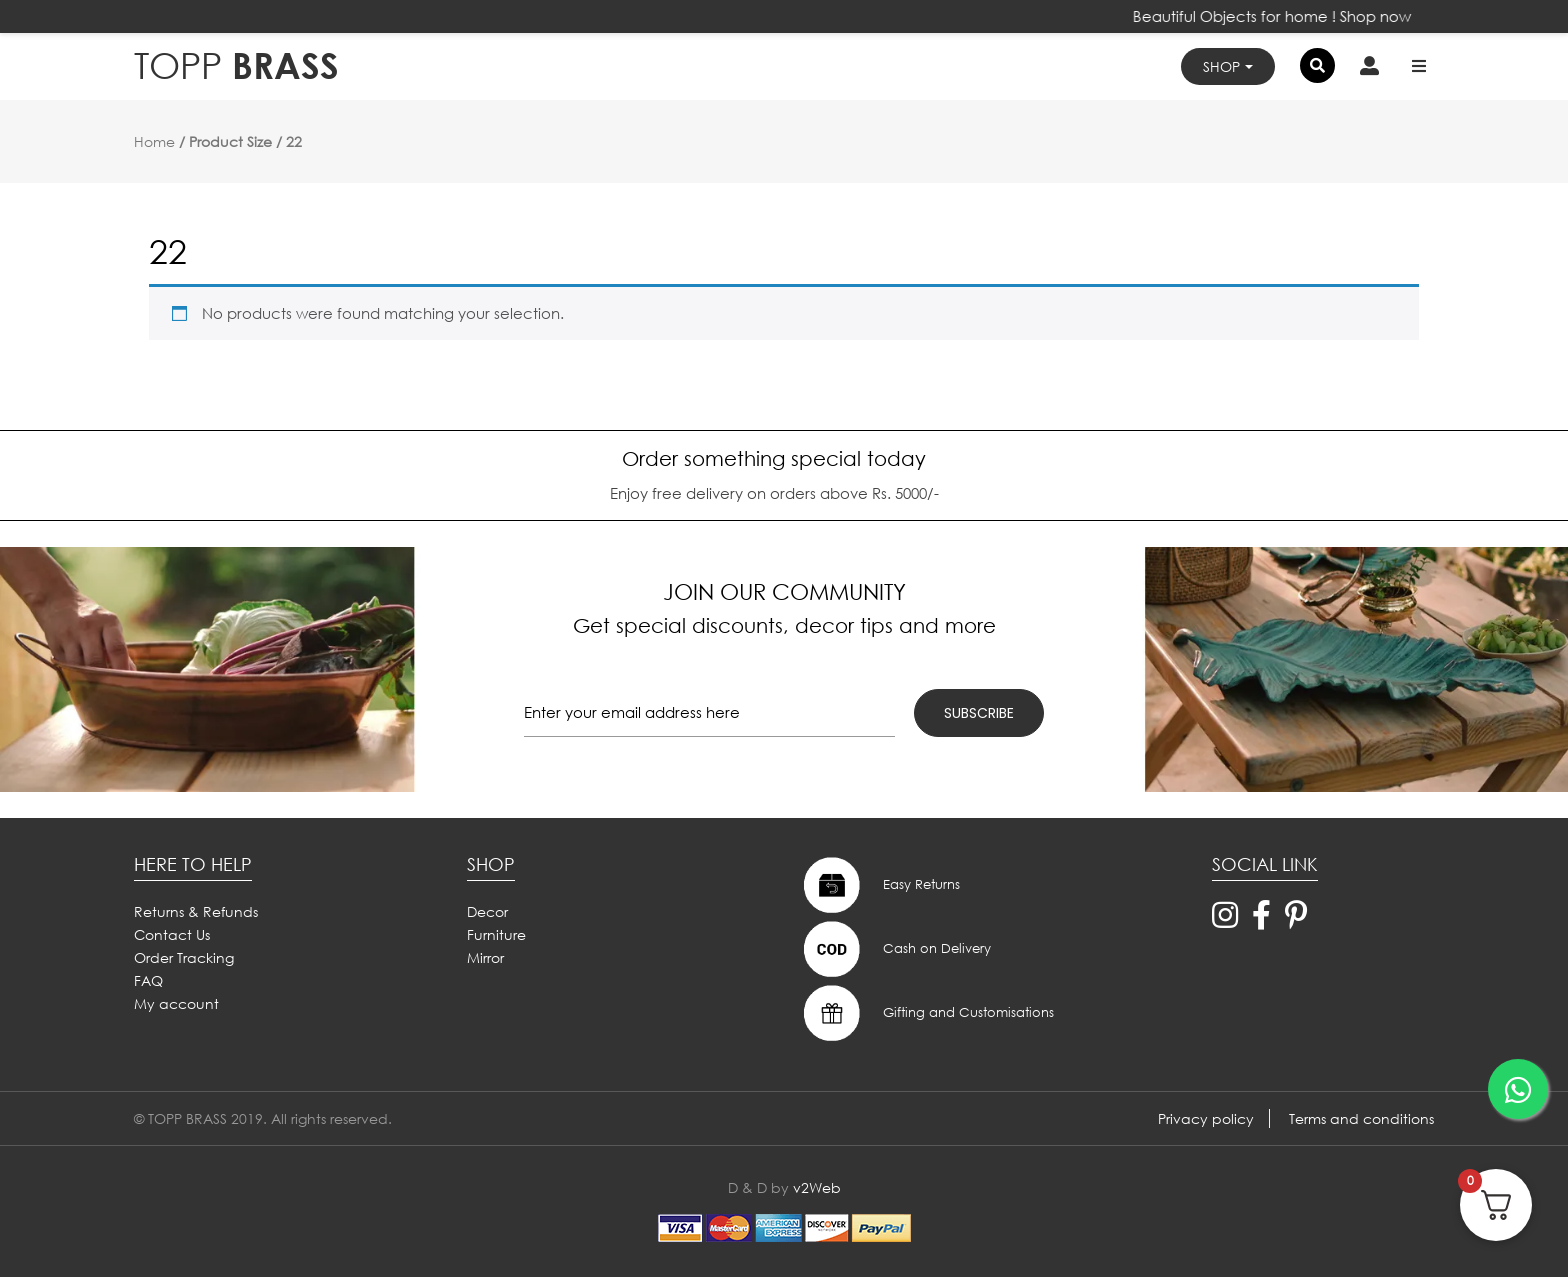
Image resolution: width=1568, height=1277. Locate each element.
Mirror (485, 957)
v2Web (817, 1187)
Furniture (496, 934)
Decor (487, 911)
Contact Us (172, 934)
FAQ (148, 980)
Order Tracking (184, 957)
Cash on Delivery (895, 949)
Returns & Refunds (196, 911)
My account (176, 1003)
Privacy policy (1206, 1118)
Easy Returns (879, 885)
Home (154, 141)
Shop (1221, 66)
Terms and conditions (1361, 1118)
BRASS (236, 65)
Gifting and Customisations (926, 1013)
